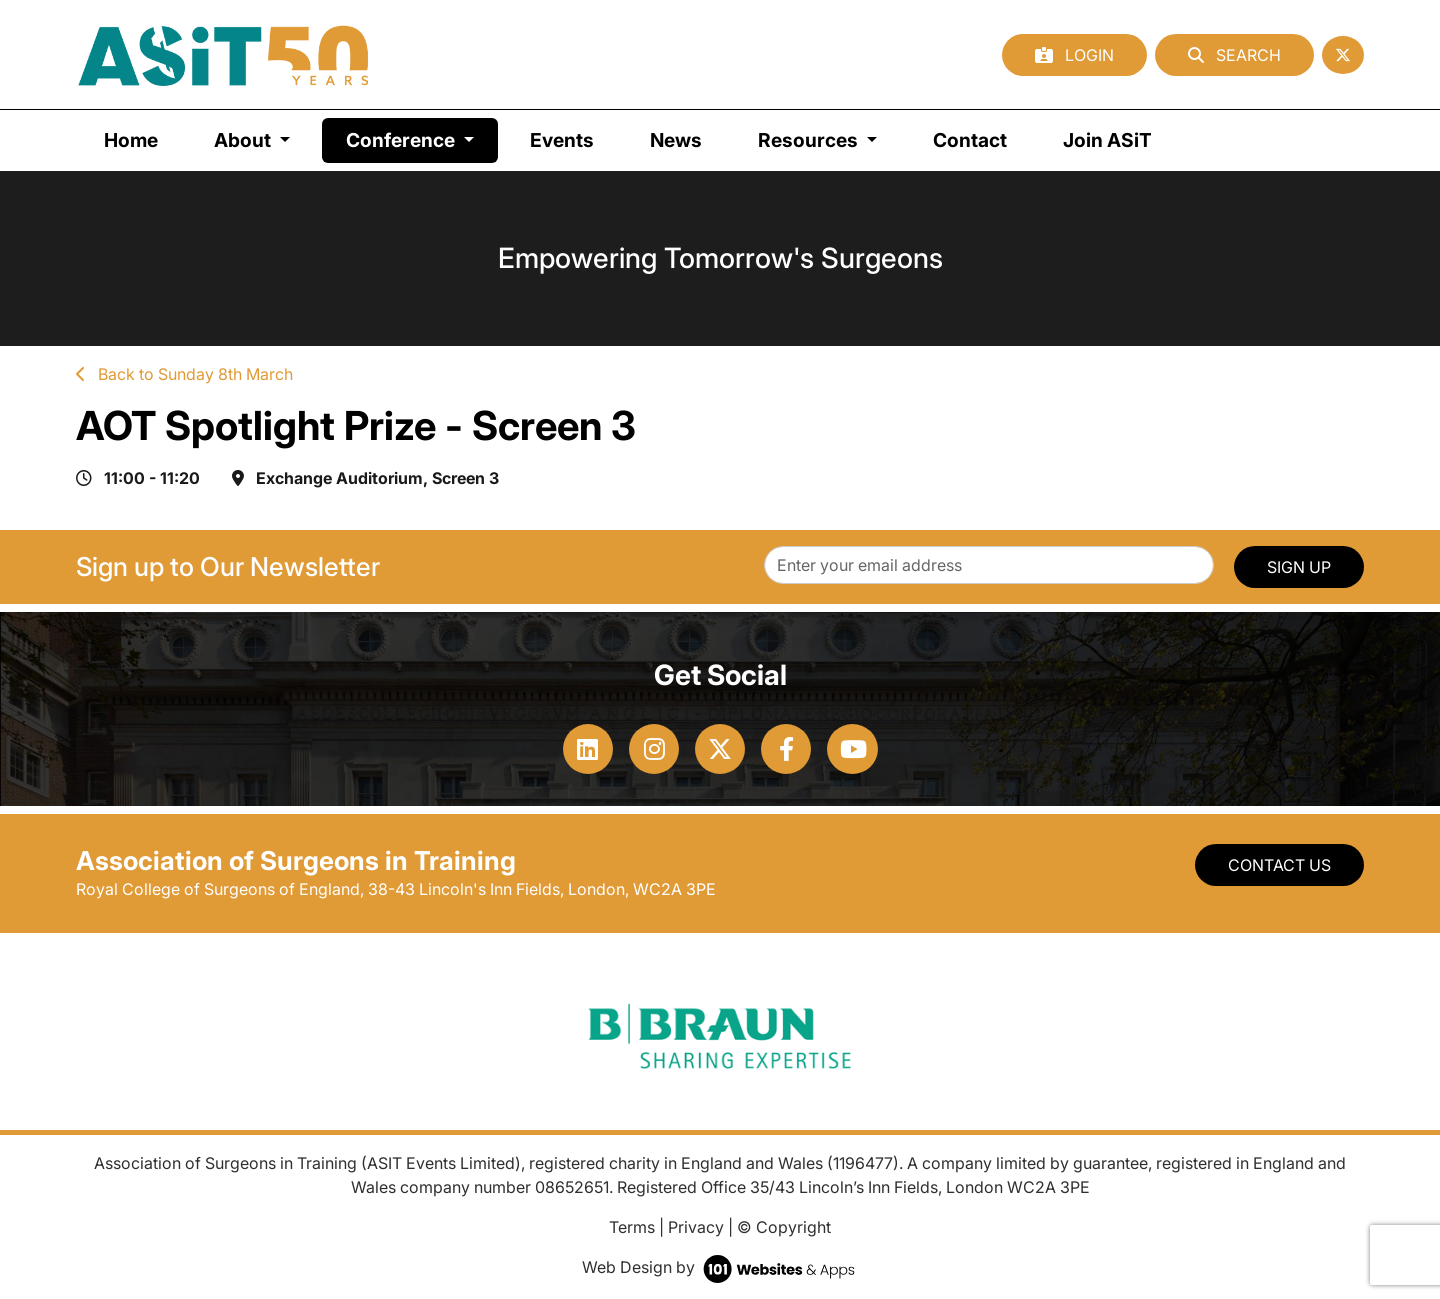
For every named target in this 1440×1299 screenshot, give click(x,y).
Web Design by (720, 1267)
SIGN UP (1299, 567)
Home (131, 140)
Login (1074, 55)
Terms (632, 1227)
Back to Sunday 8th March (184, 374)
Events (562, 140)
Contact (970, 140)
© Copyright (784, 1227)
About (244, 140)
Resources (810, 140)
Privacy (696, 1227)
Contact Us (1279, 865)
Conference (422, 138)
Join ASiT (1107, 140)
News (676, 140)
